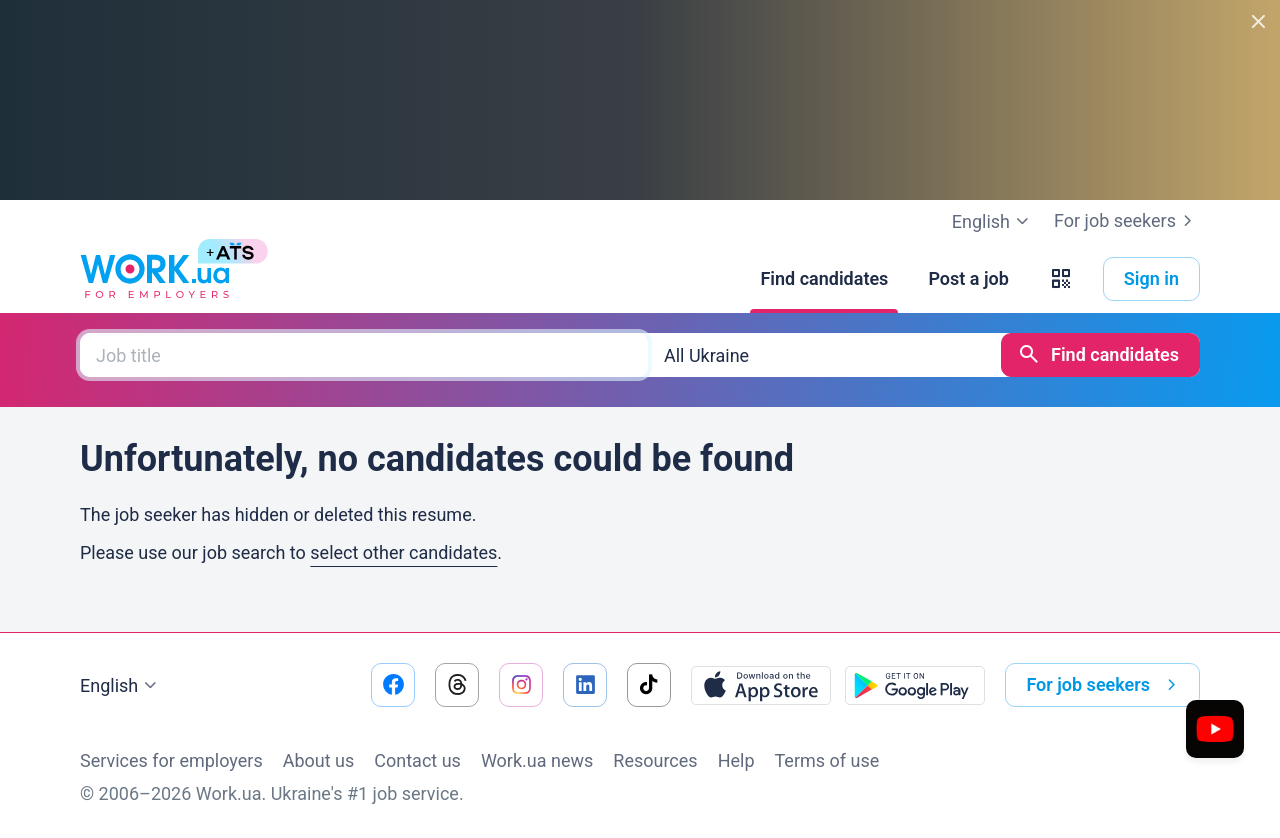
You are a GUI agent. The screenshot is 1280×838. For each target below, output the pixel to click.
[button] (1061, 279)
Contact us (417, 760)
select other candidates (403, 552)
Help (736, 760)
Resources (655, 760)
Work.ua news (537, 760)
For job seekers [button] (1105, 685)
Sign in (1151, 278)
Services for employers (171, 760)
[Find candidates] (824, 279)
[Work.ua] (155, 279)
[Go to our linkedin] (585, 685)
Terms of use (827, 760)
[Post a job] (968, 279)
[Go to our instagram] (521, 685)
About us (319, 760)
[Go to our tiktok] (649, 685)
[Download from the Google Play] (915, 685)
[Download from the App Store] (761, 685)
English (121, 686)
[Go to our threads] (457, 685)
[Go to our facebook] (393, 685)
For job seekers (1127, 221)
